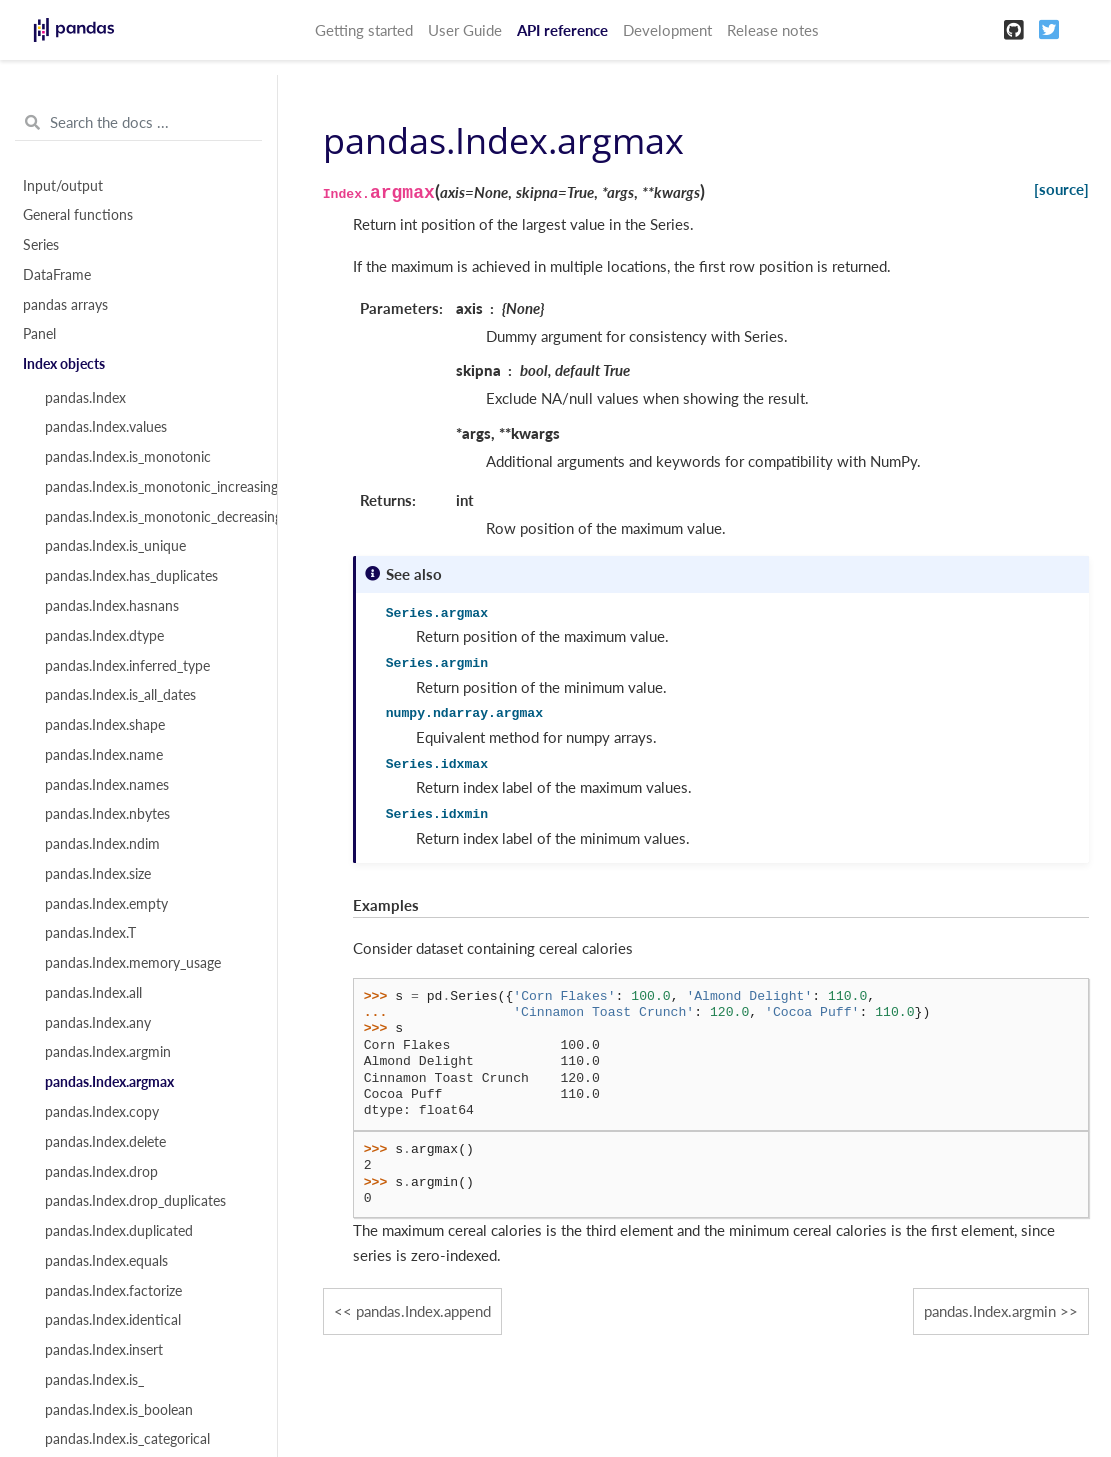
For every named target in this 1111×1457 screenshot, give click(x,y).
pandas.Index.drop (101, 1172)
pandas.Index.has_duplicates (131, 576)
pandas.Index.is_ (94, 1380)
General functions (78, 215)
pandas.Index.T (90, 933)
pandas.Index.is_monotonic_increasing (149, 487)
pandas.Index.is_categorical (127, 1439)
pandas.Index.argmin (108, 1052)
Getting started (364, 30)
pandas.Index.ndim (102, 844)
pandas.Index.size (98, 874)
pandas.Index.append (423, 1311)
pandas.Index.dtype (104, 636)
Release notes (773, 30)
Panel (39, 334)
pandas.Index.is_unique (115, 546)
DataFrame (57, 275)
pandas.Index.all (93, 993)
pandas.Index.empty (106, 904)
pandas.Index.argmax (109, 1082)
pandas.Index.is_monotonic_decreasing (149, 517)
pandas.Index (85, 398)
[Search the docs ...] (138, 123)
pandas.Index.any (98, 1023)
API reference (562, 30)
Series (41, 245)
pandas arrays (65, 305)
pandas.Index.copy (102, 1112)
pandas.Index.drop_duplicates (135, 1201)
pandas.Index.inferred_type (127, 666)
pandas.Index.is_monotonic (128, 457)
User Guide (465, 30)
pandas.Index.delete (105, 1142)
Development (667, 30)
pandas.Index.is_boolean (119, 1410)
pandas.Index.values (106, 427)
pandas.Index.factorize (113, 1291)
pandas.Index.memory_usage (133, 963)
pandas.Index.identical (113, 1320)
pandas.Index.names (107, 785)
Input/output (63, 186)
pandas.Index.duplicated (119, 1231)
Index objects (64, 364)
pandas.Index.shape (105, 725)
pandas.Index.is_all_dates (120, 695)
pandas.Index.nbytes (107, 814)
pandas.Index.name (104, 755)
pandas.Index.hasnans (112, 606)
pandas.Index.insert (104, 1350)
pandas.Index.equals (106, 1261)
